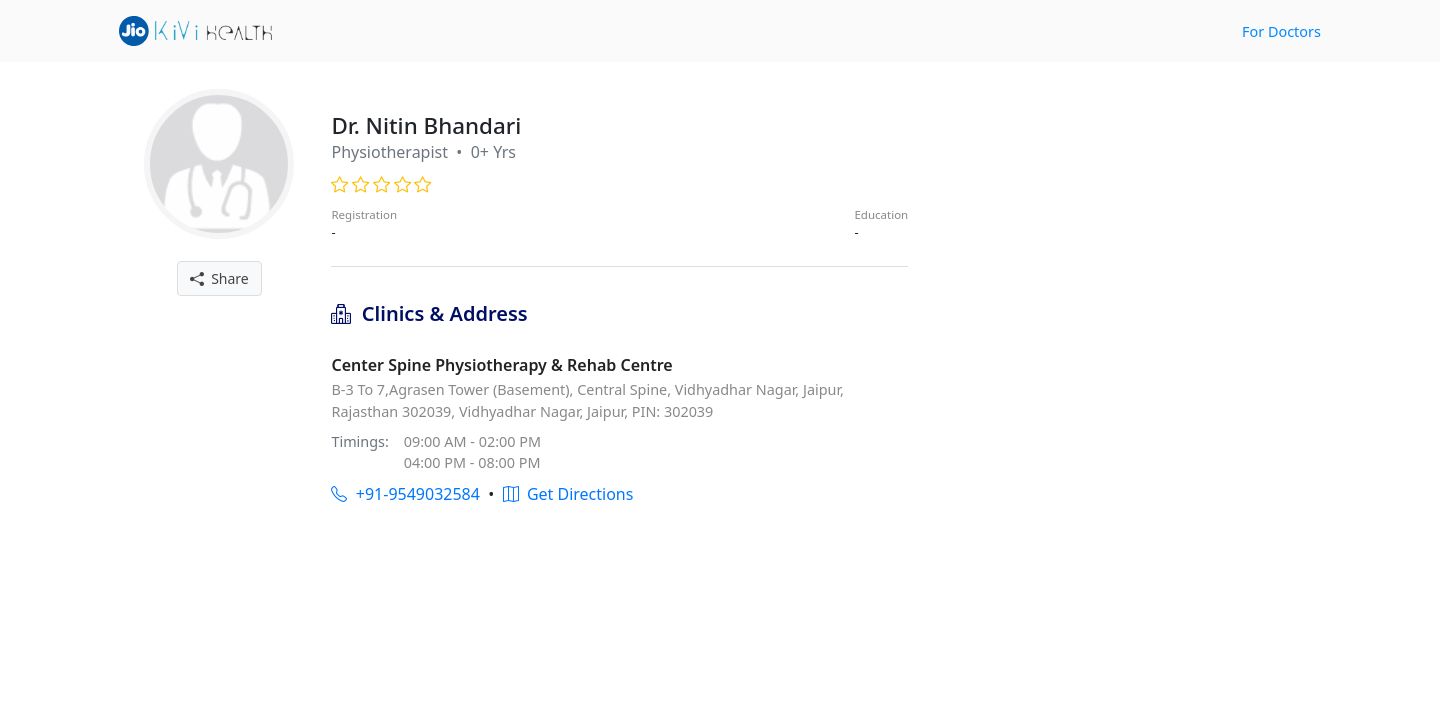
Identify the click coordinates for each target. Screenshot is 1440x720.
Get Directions (568, 494)
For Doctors (1281, 31)
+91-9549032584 (405, 494)
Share (219, 278)
